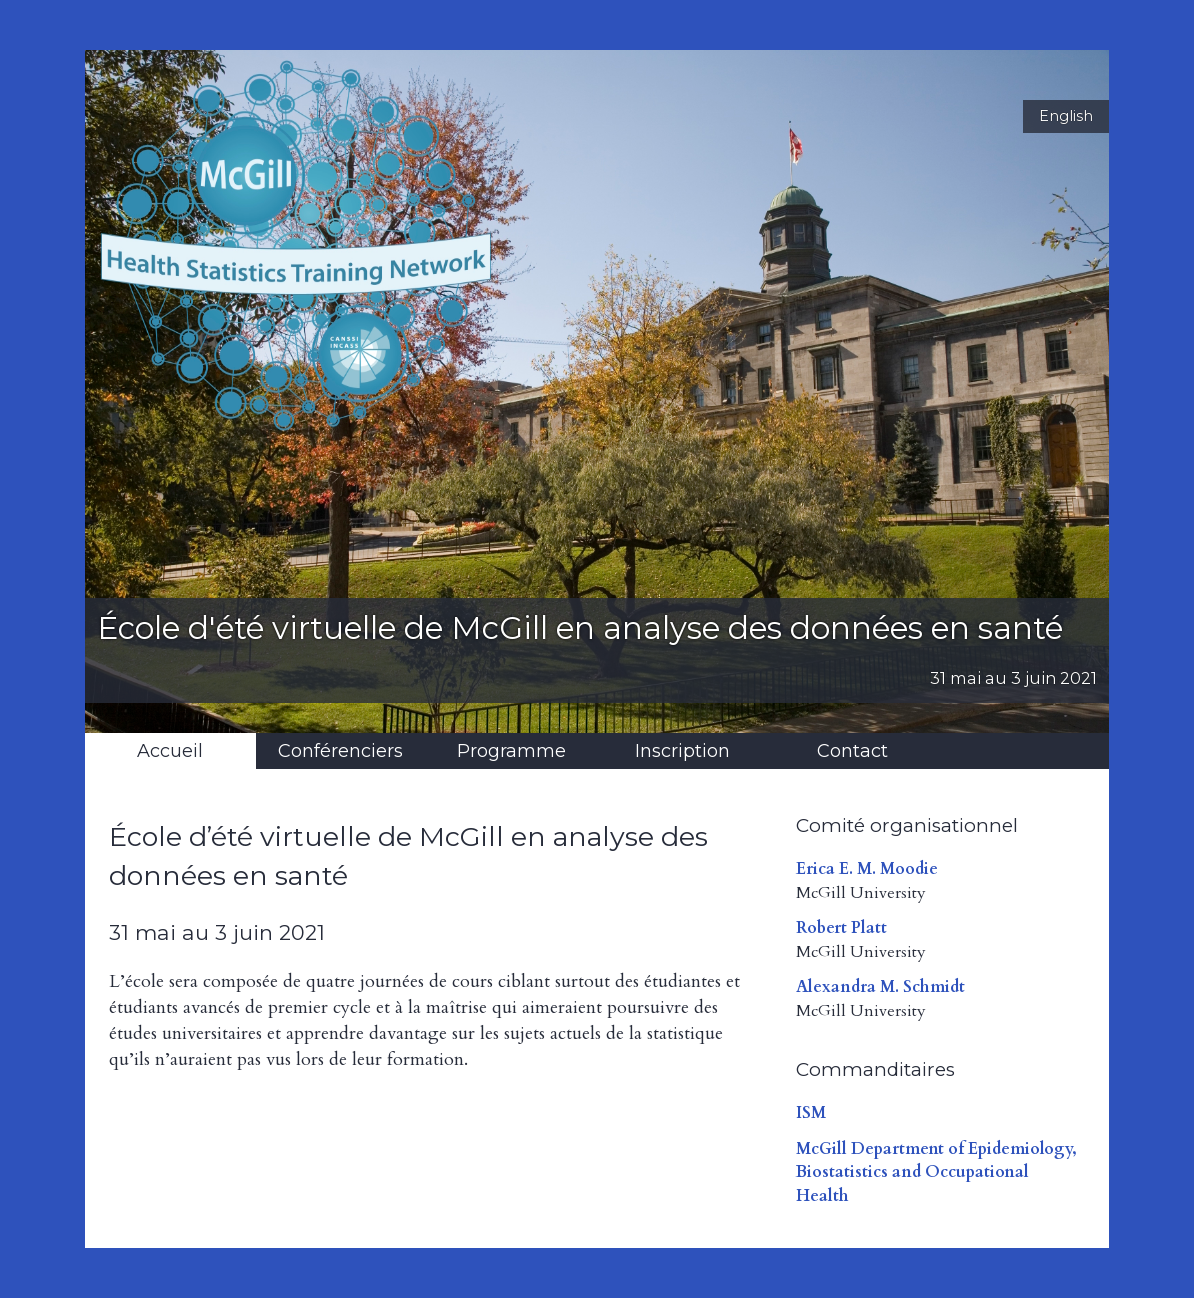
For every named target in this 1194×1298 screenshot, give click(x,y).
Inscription (682, 751)
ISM (811, 1113)
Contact (852, 751)
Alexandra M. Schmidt (880, 987)
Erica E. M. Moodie (867, 869)
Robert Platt (841, 928)
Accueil (170, 751)
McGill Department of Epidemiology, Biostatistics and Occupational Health (936, 1172)
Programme (511, 751)
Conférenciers (340, 751)
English (1066, 116)
